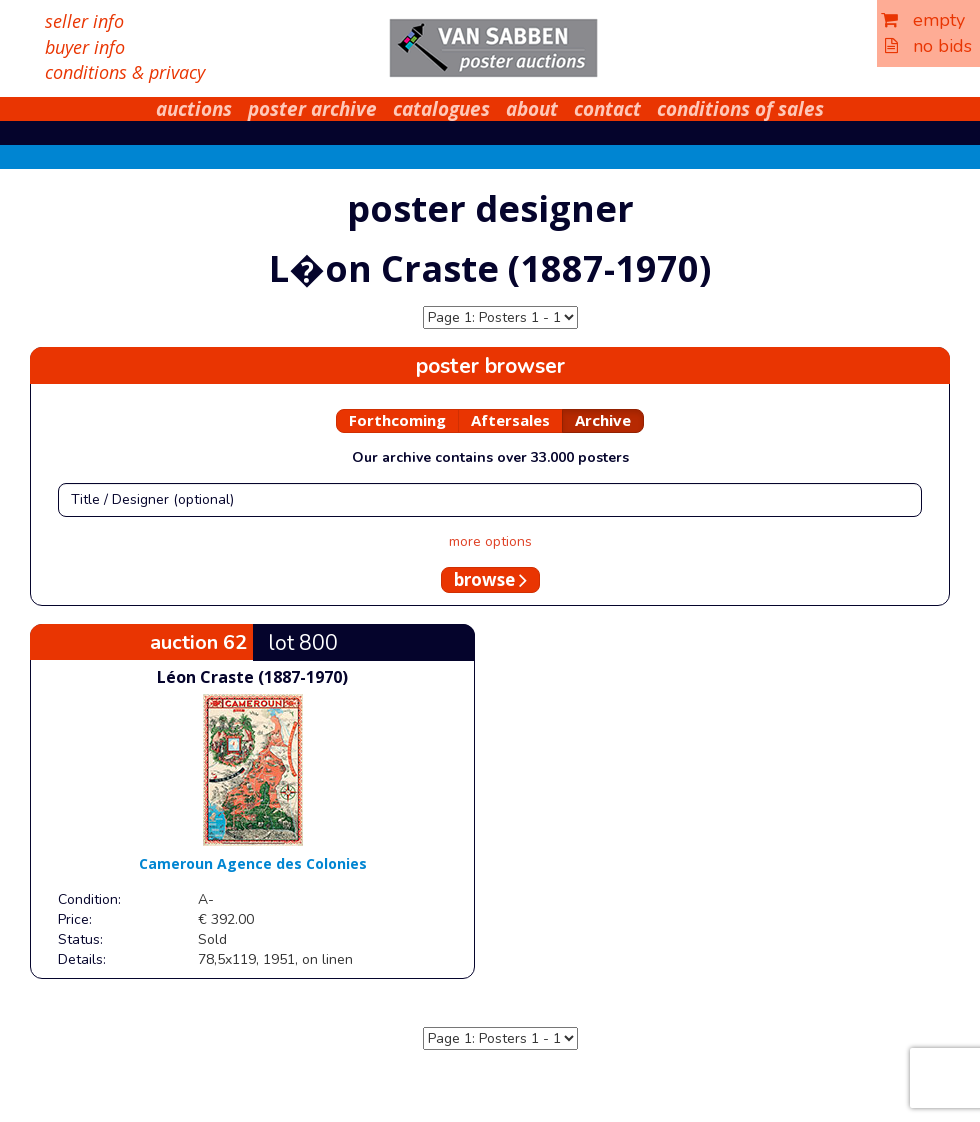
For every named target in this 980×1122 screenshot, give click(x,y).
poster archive (312, 109)
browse (490, 579)
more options (490, 541)
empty (923, 20)
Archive (603, 420)
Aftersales (510, 420)
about (532, 109)
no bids (928, 46)
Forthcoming (397, 420)
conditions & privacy (125, 72)
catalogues (441, 109)
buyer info (85, 47)
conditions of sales (740, 109)
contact (607, 109)
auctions (194, 109)
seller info (84, 21)
